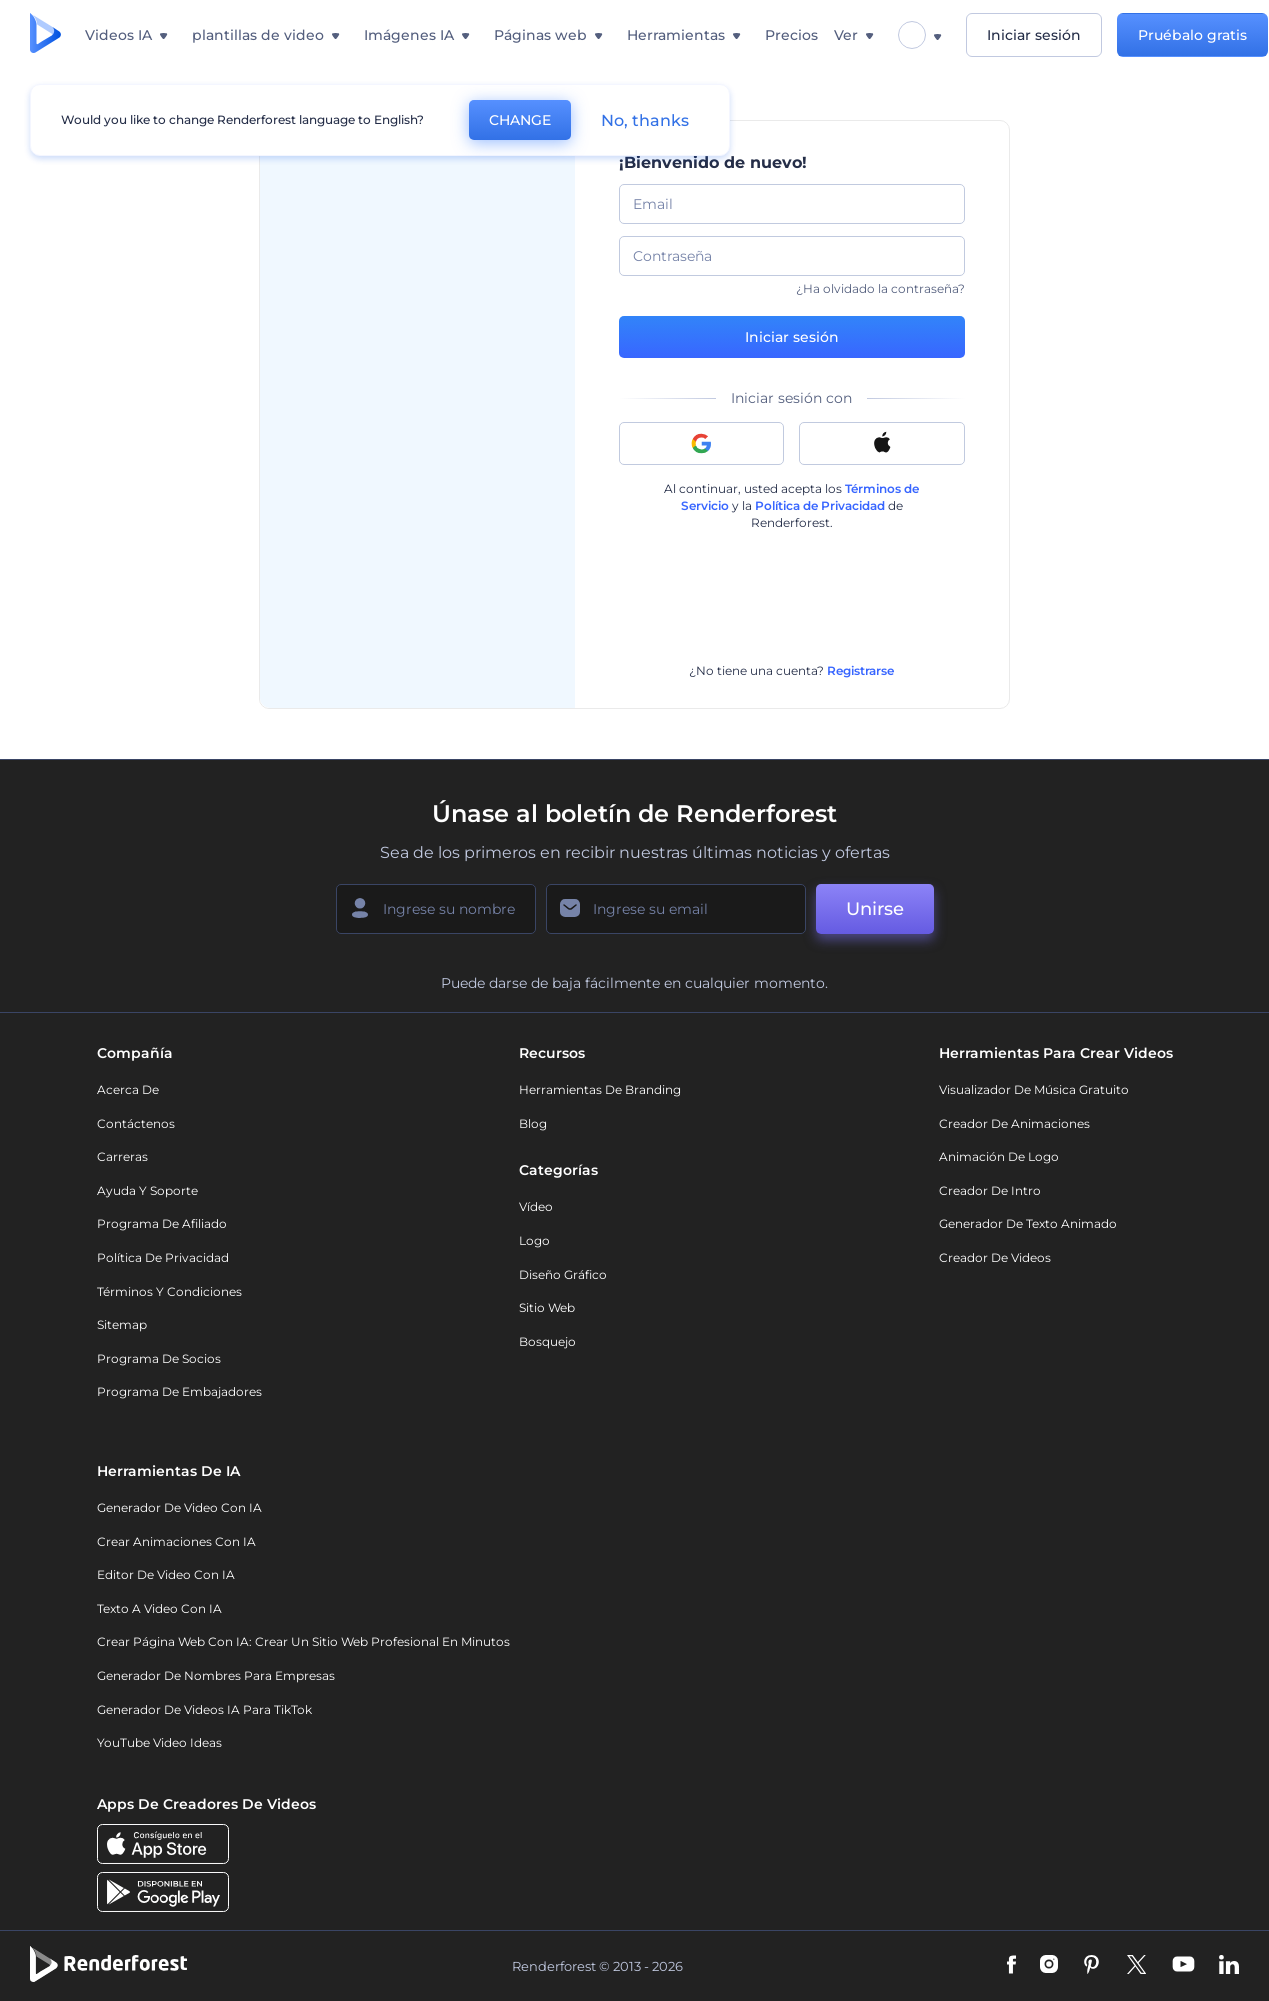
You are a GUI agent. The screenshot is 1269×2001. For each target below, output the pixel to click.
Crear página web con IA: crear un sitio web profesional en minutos (303, 1641)
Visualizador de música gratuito (1034, 1089)
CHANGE (520, 120)
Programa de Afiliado (162, 1223)
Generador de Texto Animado (1028, 1223)
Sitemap (122, 1324)
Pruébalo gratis (1193, 35)
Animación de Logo (999, 1156)
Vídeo (536, 1206)
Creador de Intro (990, 1190)
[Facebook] (1011, 1966)
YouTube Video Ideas (159, 1742)
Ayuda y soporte (147, 1190)
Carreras (122, 1156)
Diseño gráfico (563, 1274)
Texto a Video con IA (159, 1608)
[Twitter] (1136, 1966)
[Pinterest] (1091, 1966)
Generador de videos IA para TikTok (204, 1709)
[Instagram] (1049, 1966)
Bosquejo (547, 1341)
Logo (534, 1240)
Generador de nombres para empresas (216, 1675)
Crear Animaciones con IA (176, 1541)
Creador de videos (995, 1257)
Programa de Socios (159, 1358)
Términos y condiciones (169, 1291)
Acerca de (128, 1089)
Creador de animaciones (1014, 1123)
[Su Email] (676, 909)
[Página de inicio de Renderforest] (45, 35)
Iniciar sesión (1034, 35)
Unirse (875, 909)
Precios (791, 35)
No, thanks (645, 120)
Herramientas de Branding (600, 1089)
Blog (533, 1123)
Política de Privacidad (820, 505)
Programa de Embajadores (179, 1391)
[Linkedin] (1229, 1966)
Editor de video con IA (166, 1574)
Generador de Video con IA (179, 1507)
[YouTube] (1183, 1966)
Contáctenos (136, 1123)
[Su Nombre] (436, 909)
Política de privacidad (163, 1257)
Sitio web (547, 1307)
